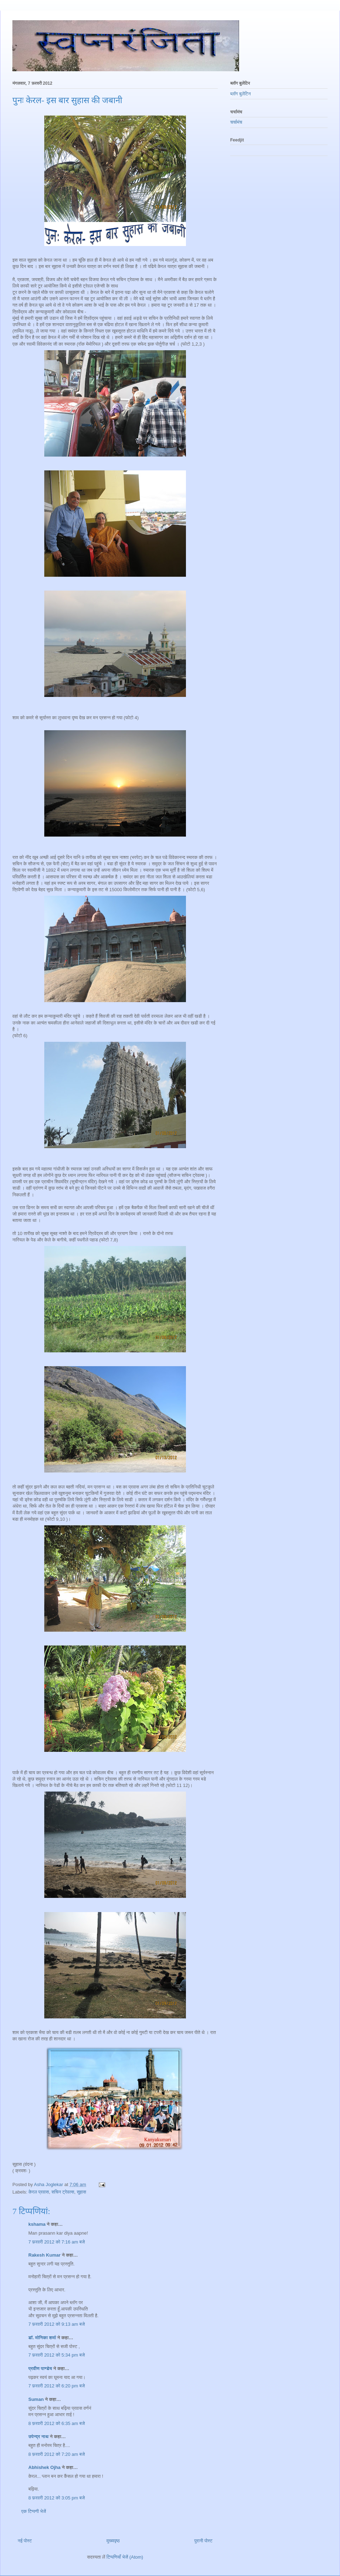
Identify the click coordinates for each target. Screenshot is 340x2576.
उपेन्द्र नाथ (38, 2436)
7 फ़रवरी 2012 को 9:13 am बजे (56, 2324)
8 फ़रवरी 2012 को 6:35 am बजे (56, 2423)
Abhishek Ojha (44, 2467)
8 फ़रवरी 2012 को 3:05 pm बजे (56, 2497)
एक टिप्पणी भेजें (33, 2511)
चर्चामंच (236, 122)
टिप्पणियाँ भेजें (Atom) (125, 2557)
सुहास (81, 2192)
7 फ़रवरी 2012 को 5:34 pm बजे (56, 2355)
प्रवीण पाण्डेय (40, 2368)
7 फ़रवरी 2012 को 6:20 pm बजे (56, 2385)
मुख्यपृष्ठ (112, 2540)
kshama (36, 2224)
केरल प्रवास (39, 2192)
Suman (36, 2399)
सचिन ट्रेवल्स (62, 2192)
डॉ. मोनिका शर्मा (42, 2337)
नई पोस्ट (25, 2540)
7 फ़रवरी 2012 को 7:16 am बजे (56, 2242)
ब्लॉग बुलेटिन (240, 93)
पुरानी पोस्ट (203, 2540)
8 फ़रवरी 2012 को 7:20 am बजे (56, 2454)
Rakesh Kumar (44, 2255)
